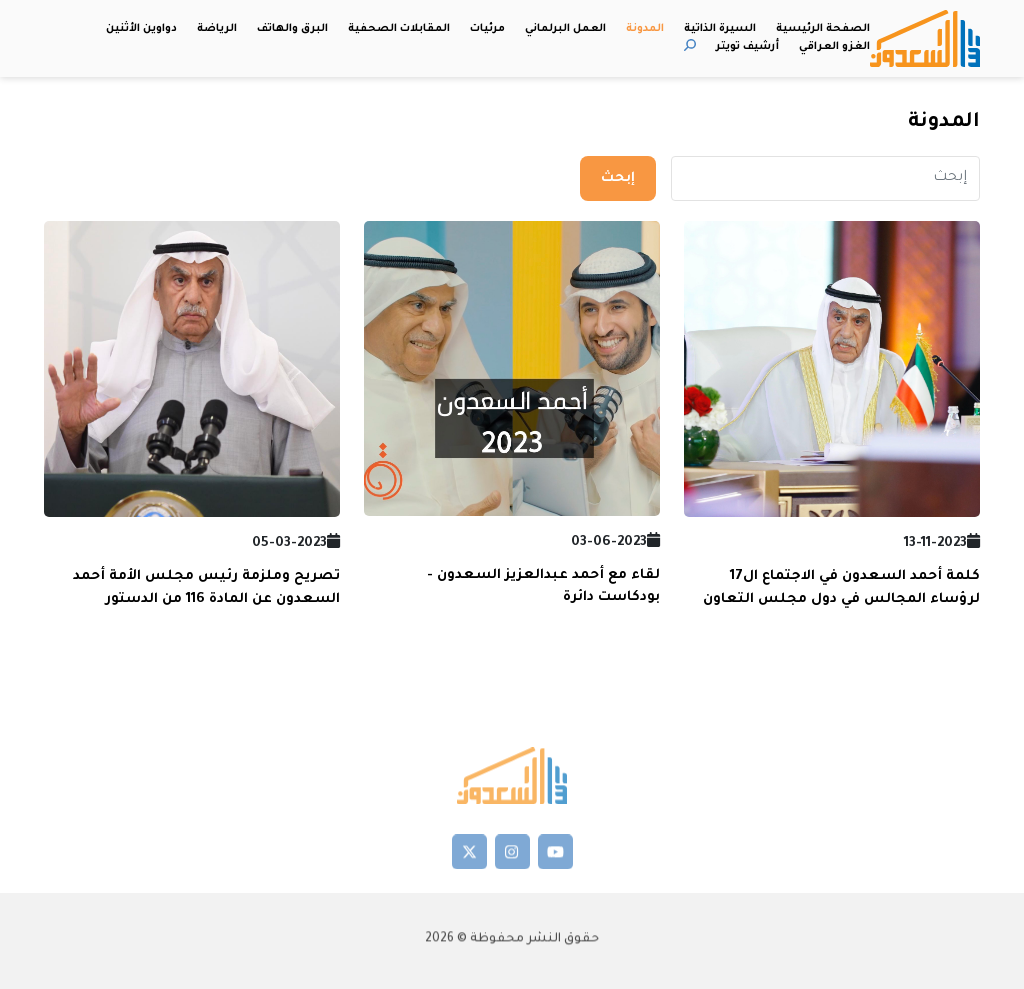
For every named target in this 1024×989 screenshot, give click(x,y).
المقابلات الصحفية (399, 29)
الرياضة (217, 29)
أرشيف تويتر (747, 47)
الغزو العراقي (834, 47)
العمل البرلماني (565, 29)
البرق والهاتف (292, 29)
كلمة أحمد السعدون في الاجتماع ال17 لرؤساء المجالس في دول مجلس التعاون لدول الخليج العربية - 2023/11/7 (841, 599)
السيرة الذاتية (720, 29)
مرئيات (487, 29)
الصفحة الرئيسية (823, 29)
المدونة (645, 29)
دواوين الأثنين (141, 29)
